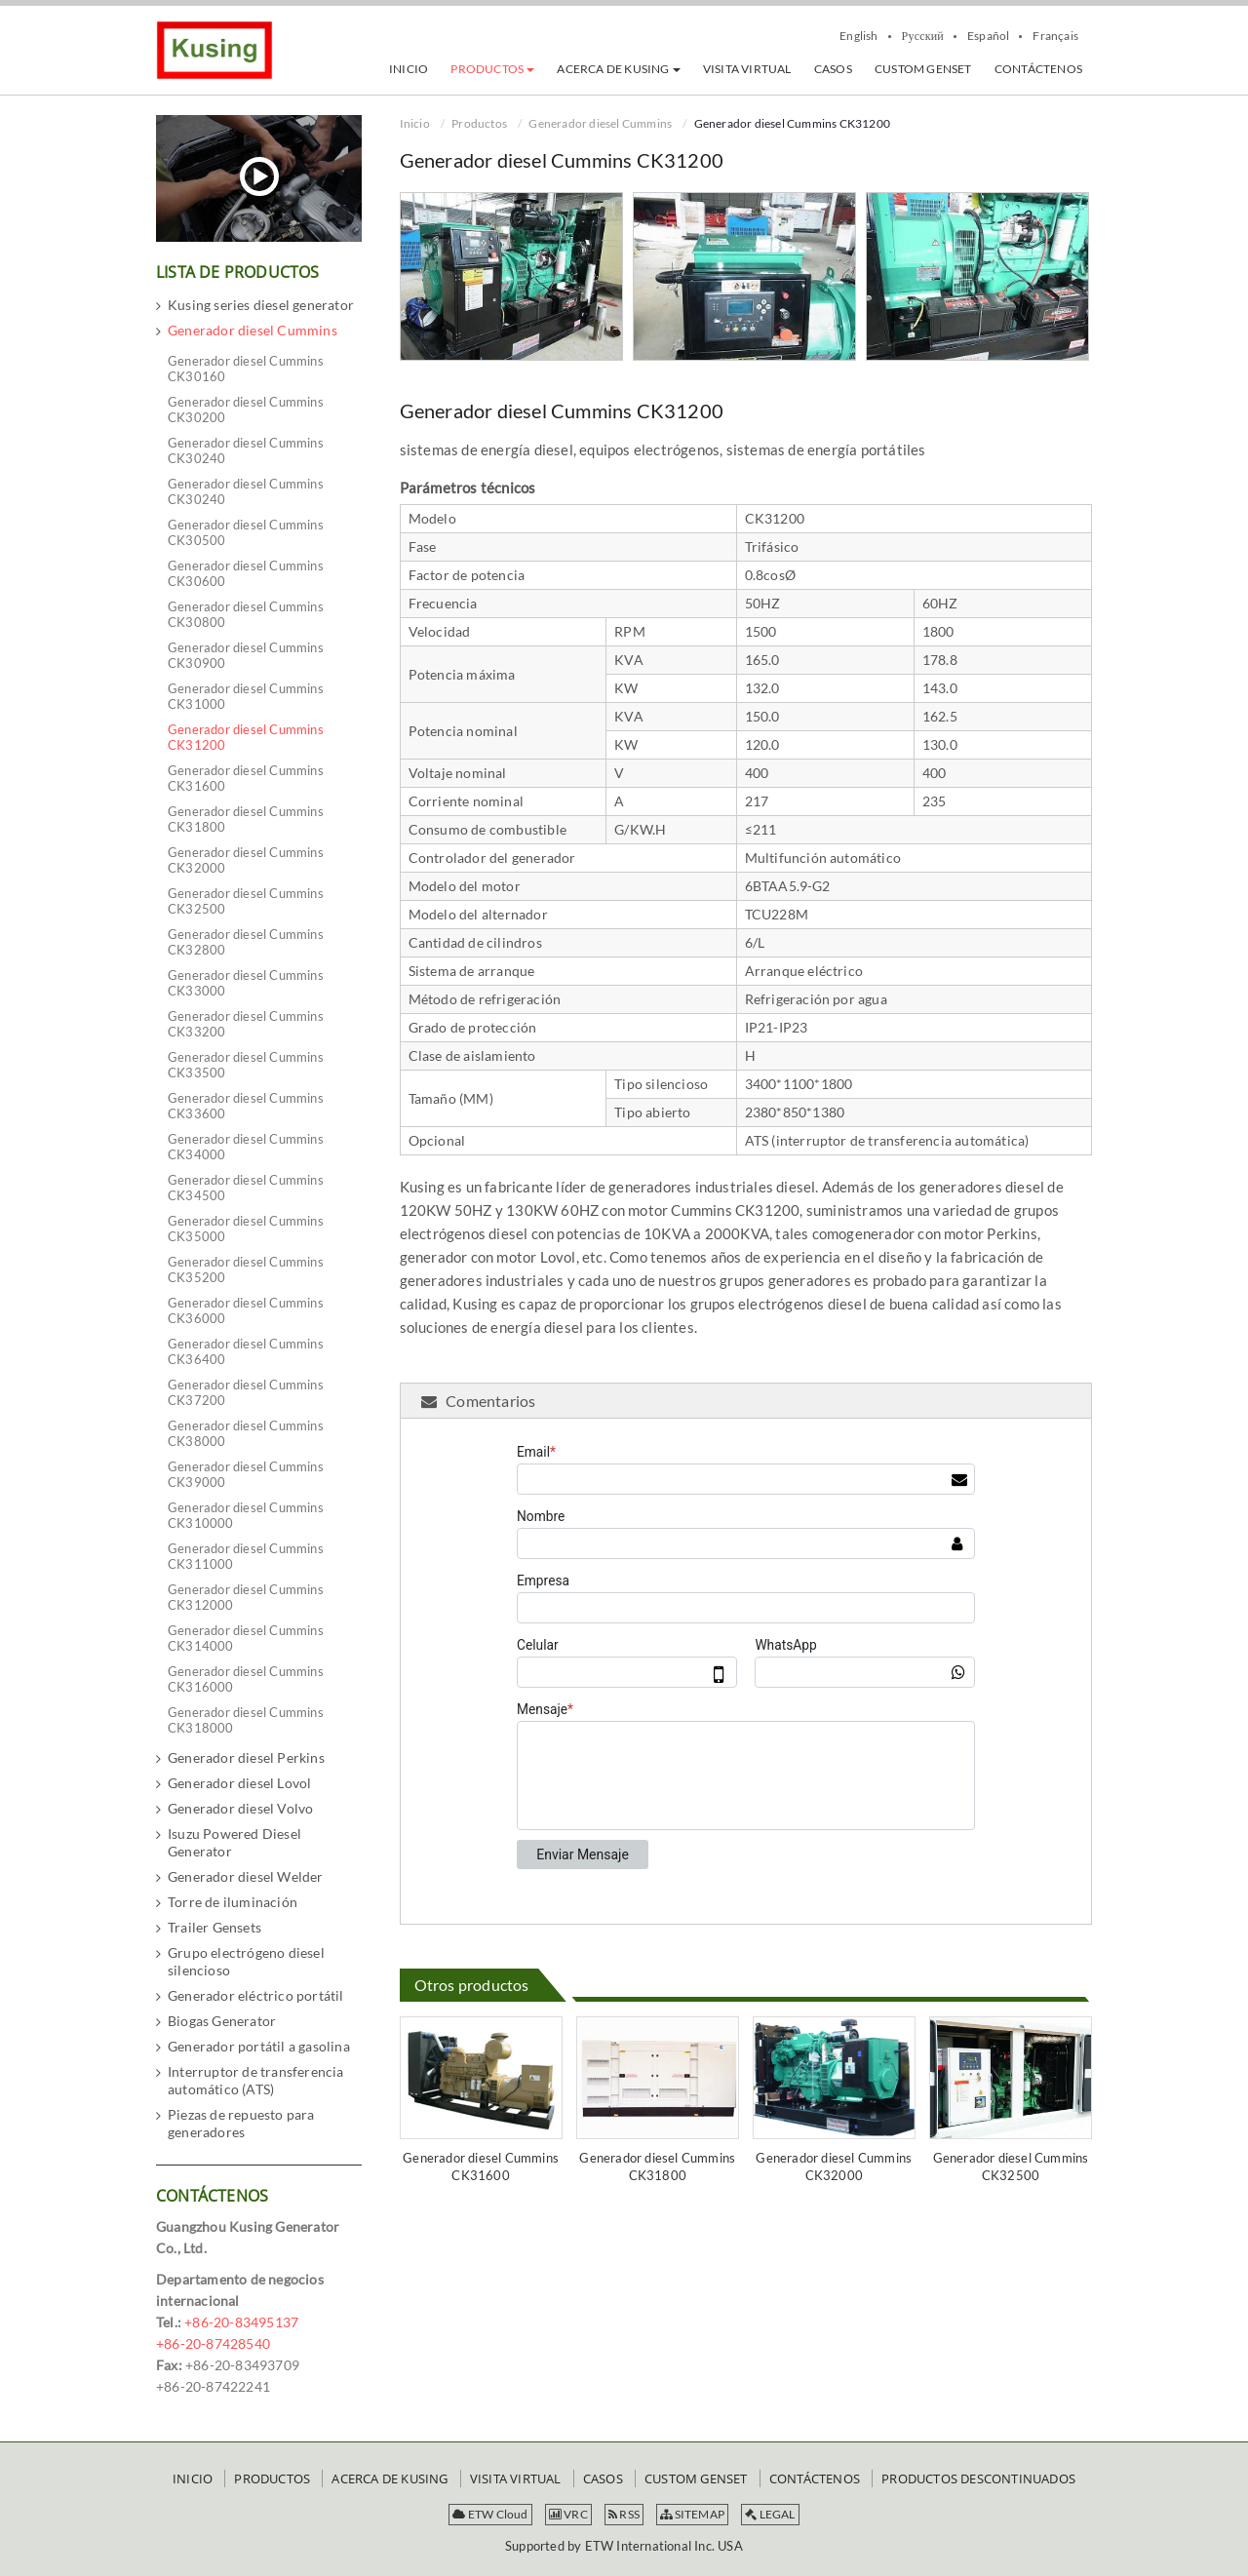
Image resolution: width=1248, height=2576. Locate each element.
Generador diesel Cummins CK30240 (246, 450)
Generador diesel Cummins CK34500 (246, 1187)
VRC (568, 2514)
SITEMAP (692, 2514)
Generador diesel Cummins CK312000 (246, 1597)
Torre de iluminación (232, 1901)
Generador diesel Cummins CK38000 (246, 1433)
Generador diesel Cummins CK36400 (246, 1351)
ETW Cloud (489, 2514)
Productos (479, 123)
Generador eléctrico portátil (256, 1995)
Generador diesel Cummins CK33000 (246, 982)
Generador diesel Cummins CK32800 (246, 941)
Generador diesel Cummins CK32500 (1011, 2166)
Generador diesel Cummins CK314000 (246, 1638)
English (858, 36)
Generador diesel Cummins (600, 123)
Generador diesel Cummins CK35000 (246, 1228)
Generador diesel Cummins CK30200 (246, 409)
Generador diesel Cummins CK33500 (246, 1064)
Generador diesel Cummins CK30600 (246, 573)
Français (1055, 36)
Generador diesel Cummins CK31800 (657, 2166)
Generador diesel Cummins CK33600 (246, 1105)
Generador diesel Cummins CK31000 (246, 696)
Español (988, 36)
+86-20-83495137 (241, 2322)
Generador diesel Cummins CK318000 (246, 1720)
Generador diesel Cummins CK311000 (246, 1556)
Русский (923, 36)
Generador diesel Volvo (240, 1808)
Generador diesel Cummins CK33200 (246, 1023)
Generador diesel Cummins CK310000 (246, 1515)
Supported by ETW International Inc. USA (624, 2546)
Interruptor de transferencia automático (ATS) (256, 2080)
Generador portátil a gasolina (259, 2046)
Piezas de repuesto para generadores (241, 2123)
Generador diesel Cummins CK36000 (246, 1310)
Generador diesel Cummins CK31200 (246, 737)
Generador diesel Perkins (246, 1757)
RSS (624, 2514)
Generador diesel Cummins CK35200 (246, 1269)
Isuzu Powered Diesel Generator (234, 1842)
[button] (492, 69)
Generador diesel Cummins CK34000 (246, 1146)
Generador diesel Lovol (239, 1783)
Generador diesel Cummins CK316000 (246, 1679)
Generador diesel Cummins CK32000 (834, 2166)
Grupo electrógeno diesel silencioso (246, 1961)
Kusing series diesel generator (261, 304)
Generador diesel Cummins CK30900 (246, 655)
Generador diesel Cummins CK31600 (481, 2166)
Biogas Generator (222, 2020)
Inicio (415, 123)
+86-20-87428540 (213, 2343)
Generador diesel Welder (246, 1876)
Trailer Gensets (214, 1927)
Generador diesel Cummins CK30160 (246, 368)
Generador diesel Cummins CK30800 (246, 614)
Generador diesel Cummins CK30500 (246, 532)
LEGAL (770, 2514)
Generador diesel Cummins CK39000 (246, 1474)
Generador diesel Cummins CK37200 (246, 1392)
